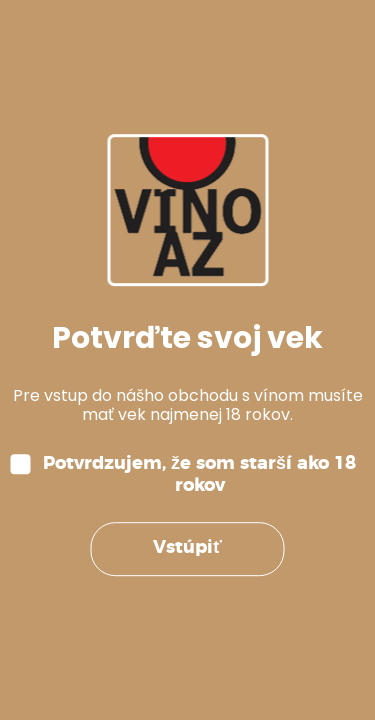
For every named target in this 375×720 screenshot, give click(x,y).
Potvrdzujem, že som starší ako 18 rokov (199, 475)
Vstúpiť (187, 549)
